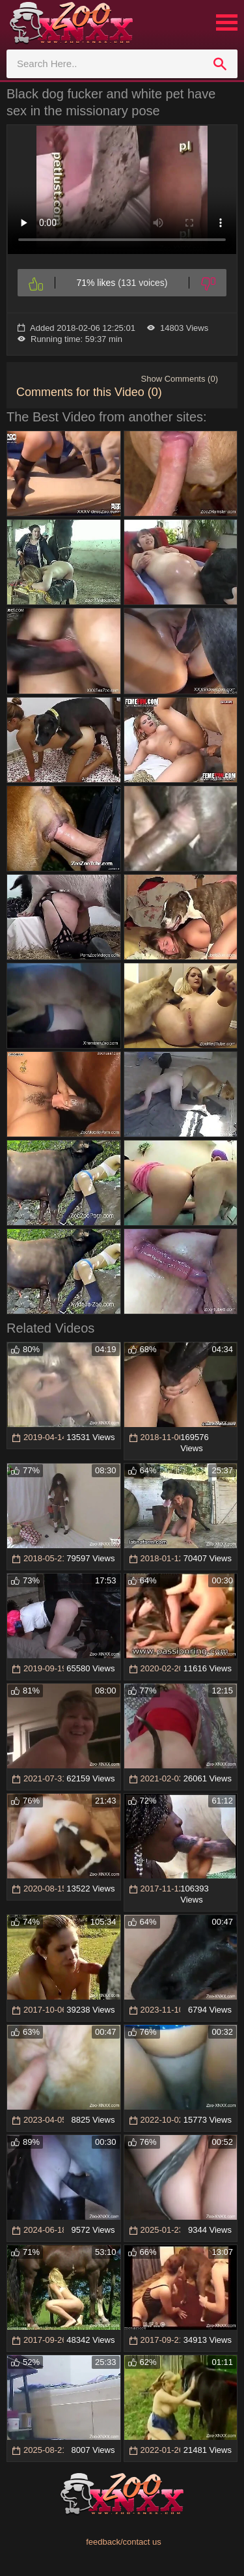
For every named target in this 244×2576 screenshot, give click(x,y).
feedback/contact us (123, 2542)
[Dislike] (207, 282)
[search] (219, 64)
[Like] (36, 282)
